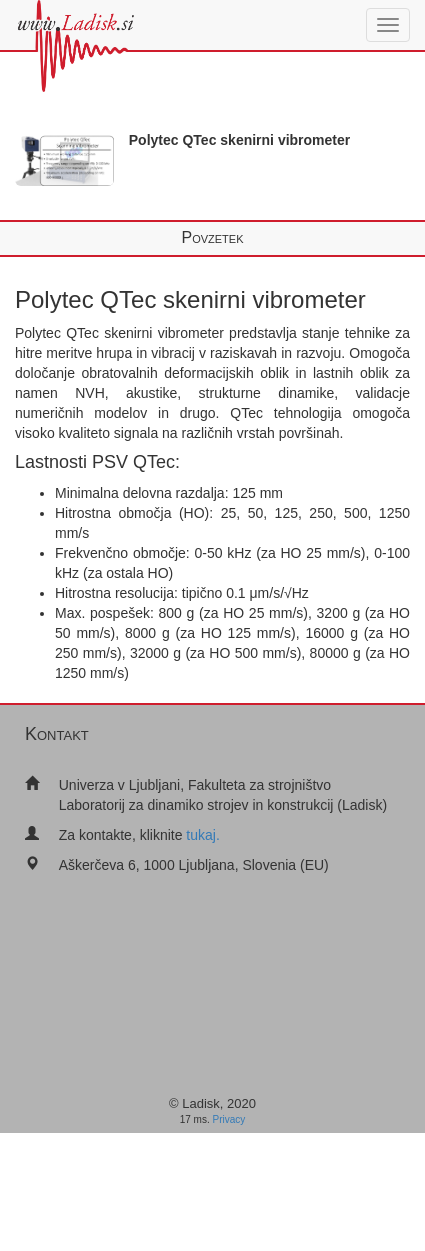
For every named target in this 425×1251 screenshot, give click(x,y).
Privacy (229, 1119)
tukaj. (202, 835)
